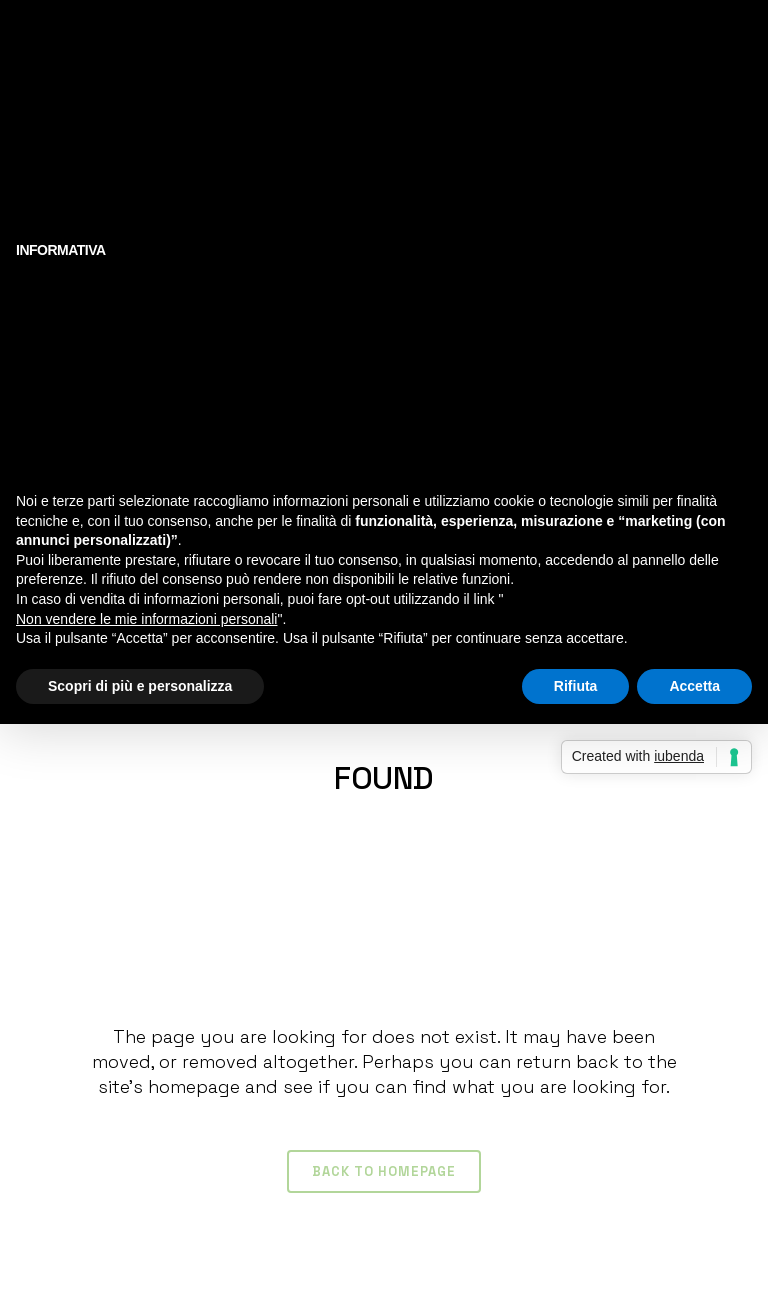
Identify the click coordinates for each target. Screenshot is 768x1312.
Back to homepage (384, 1171)
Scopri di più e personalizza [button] (140, 686)
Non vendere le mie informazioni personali (146, 619)
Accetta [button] (694, 686)
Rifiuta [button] (576, 686)
